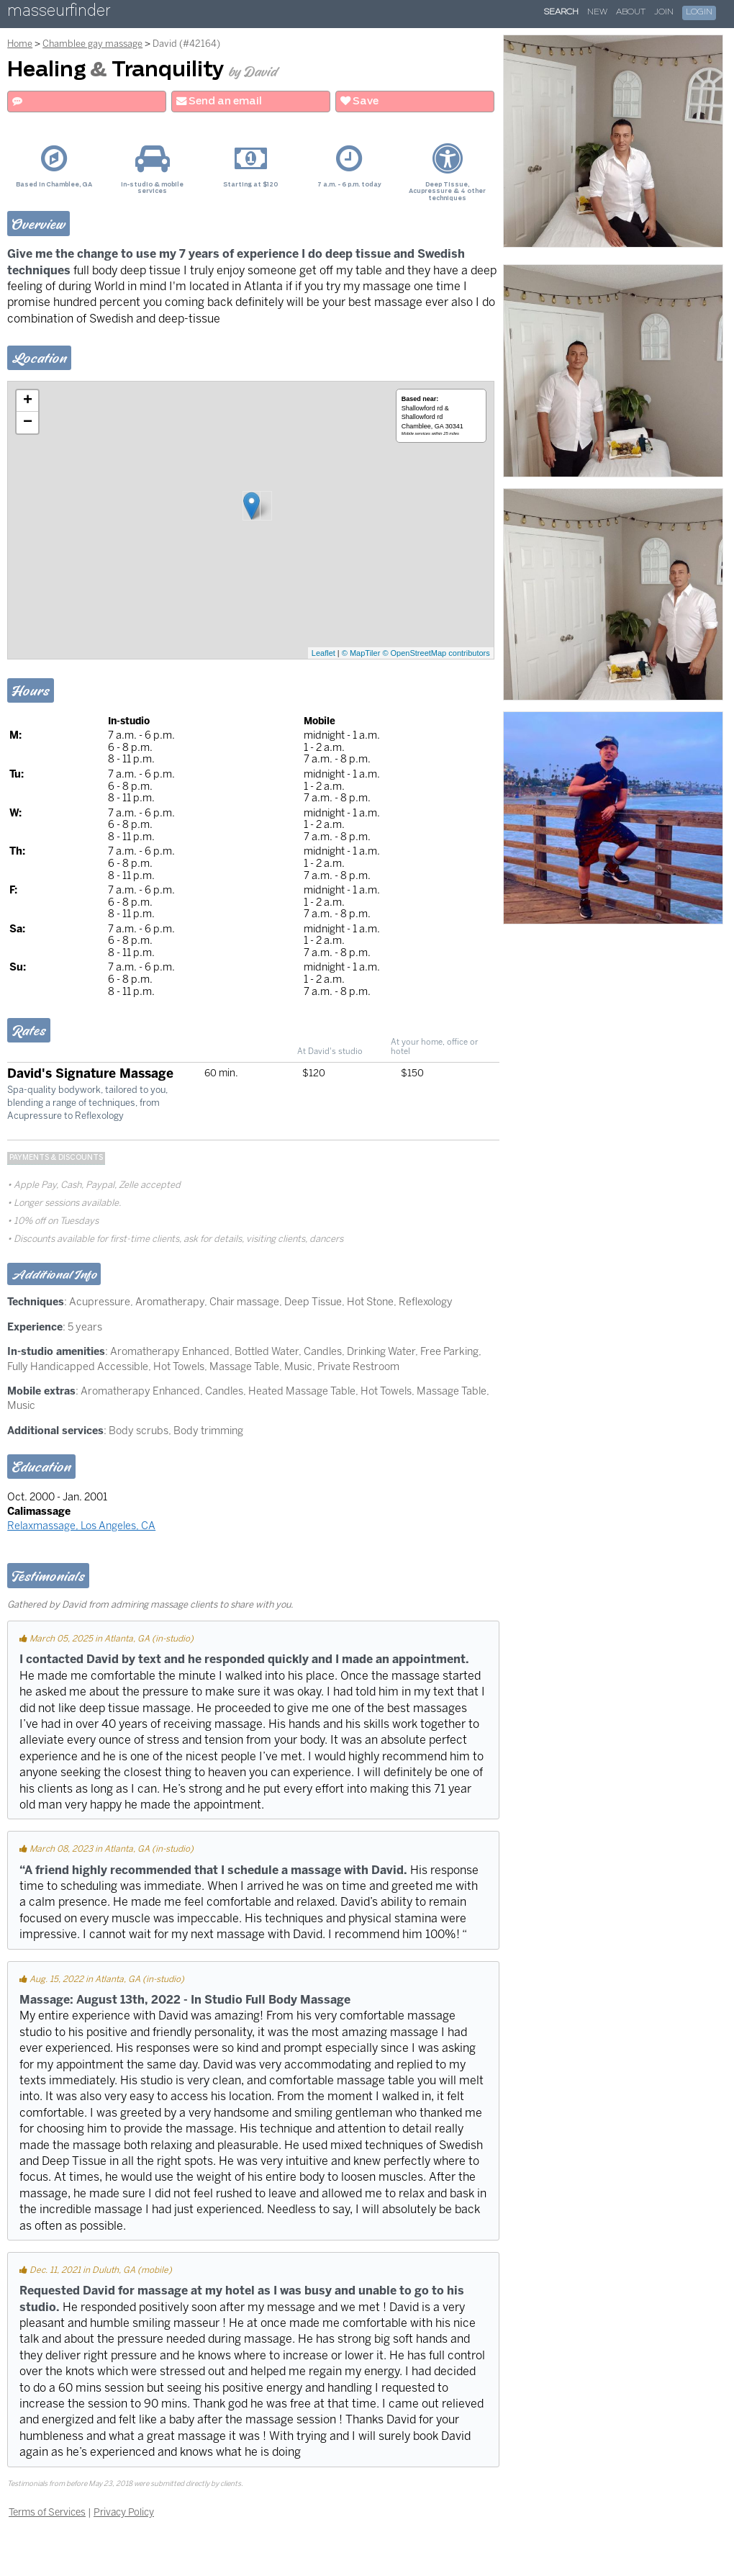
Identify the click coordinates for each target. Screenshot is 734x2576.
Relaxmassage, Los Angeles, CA (81, 1525)
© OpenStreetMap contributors (435, 653)
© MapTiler (361, 653)
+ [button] (27, 401)
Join (664, 12)
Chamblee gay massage (92, 43)
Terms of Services (47, 2512)
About (630, 12)
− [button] (27, 422)
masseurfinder (58, 13)
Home (19, 43)
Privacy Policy (124, 2512)
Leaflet (323, 653)
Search (561, 12)
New (597, 12)
